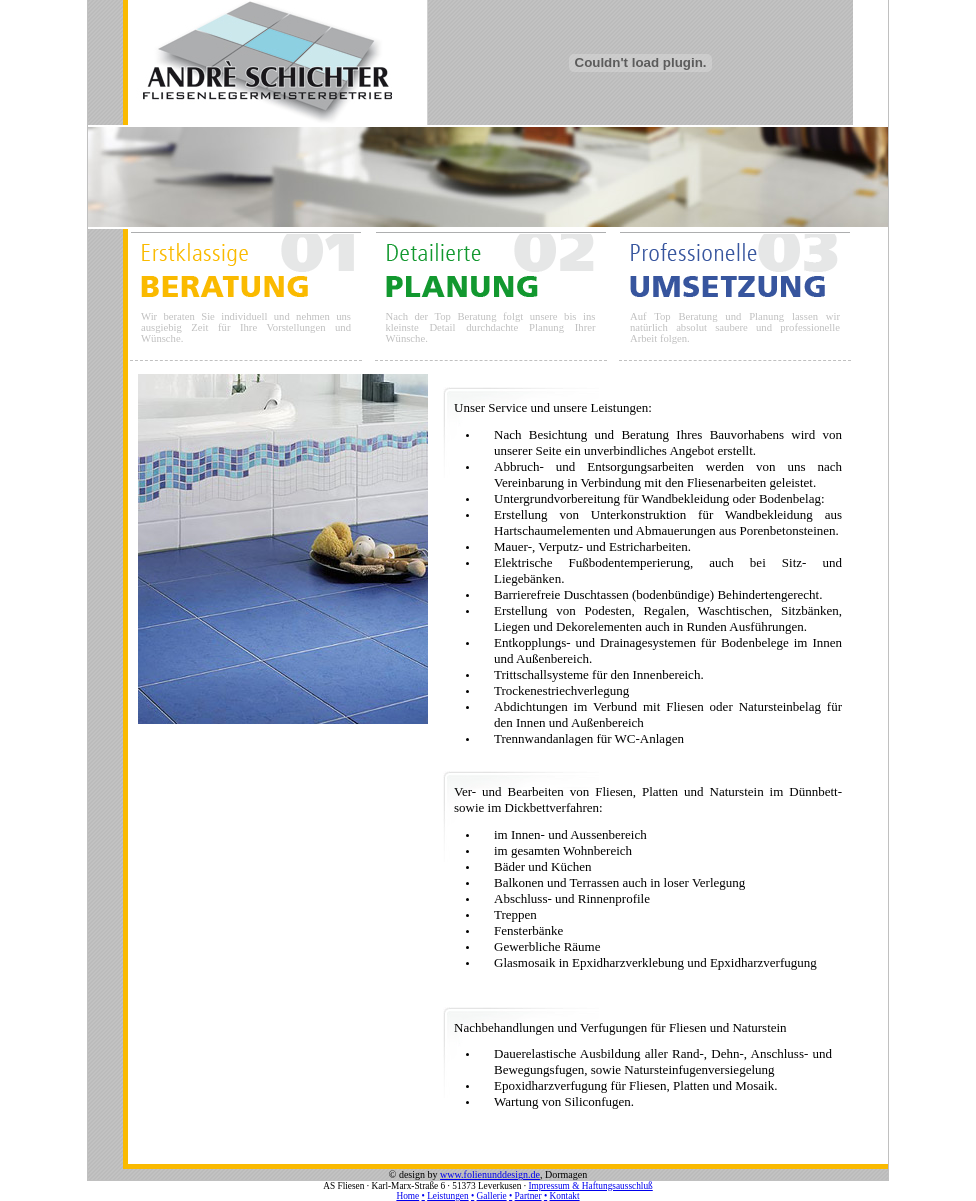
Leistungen (447, 1196)
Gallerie (492, 1196)
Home (407, 1196)
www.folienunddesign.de (490, 1174)
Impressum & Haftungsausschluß (590, 1186)
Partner (528, 1196)
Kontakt (565, 1196)
